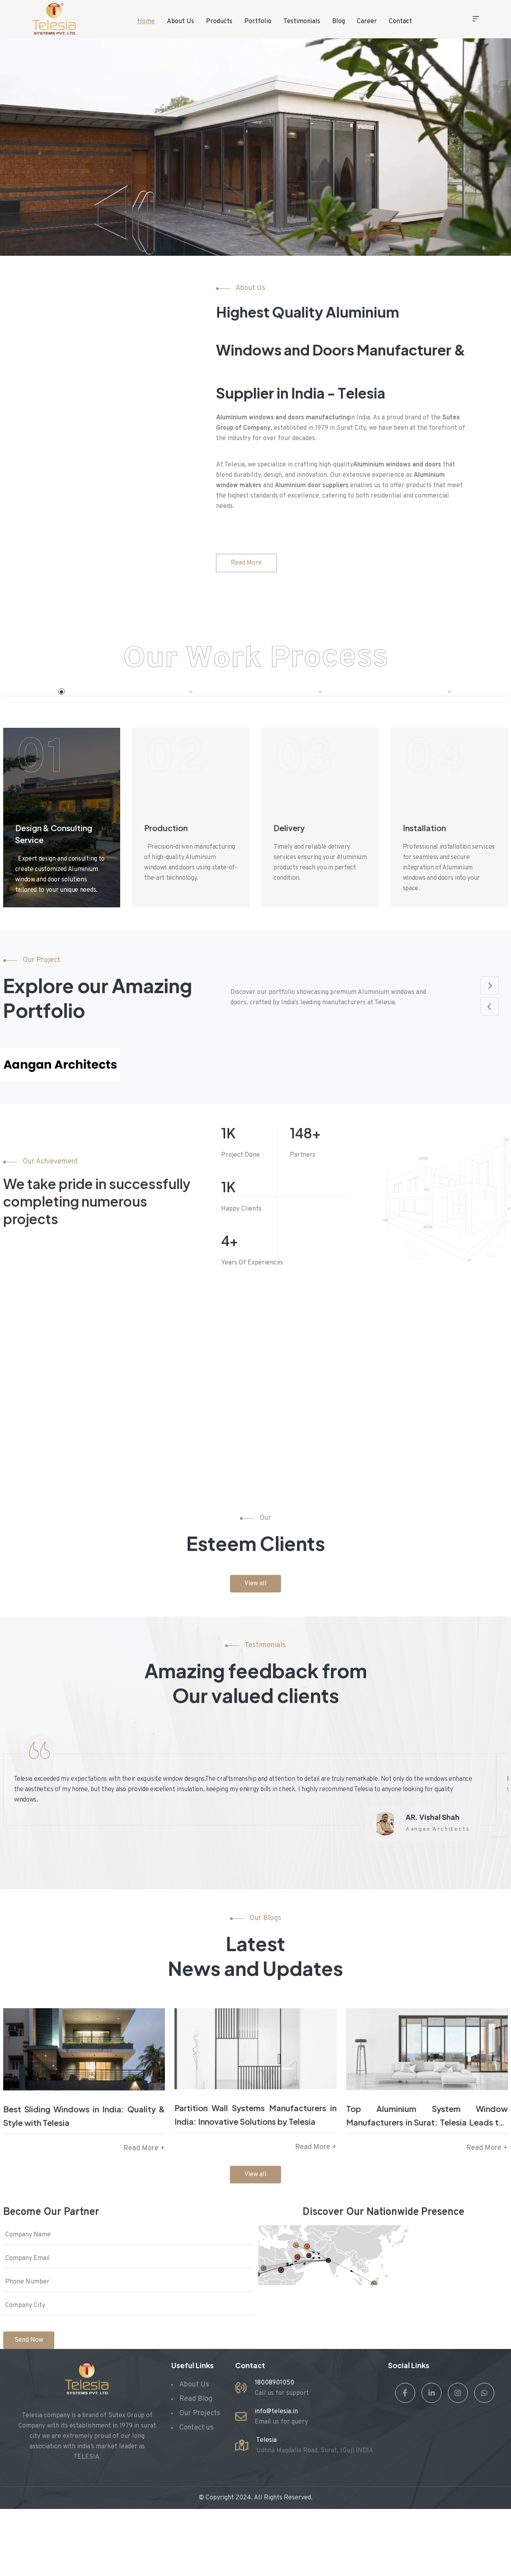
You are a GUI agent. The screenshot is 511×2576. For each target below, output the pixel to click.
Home (146, 22)
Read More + (144, 2148)
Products (219, 22)
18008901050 (274, 2383)
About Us (180, 22)
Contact (400, 22)
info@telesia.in (276, 2412)
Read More (246, 563)
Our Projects (199, 2413)
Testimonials (301, 22)
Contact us (196, 2427)
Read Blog (195, 2399)
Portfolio (257, 22)
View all (255, 1584)
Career (367, 22)
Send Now (28, 2340)
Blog (338, 22)
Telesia (266, 2440)
